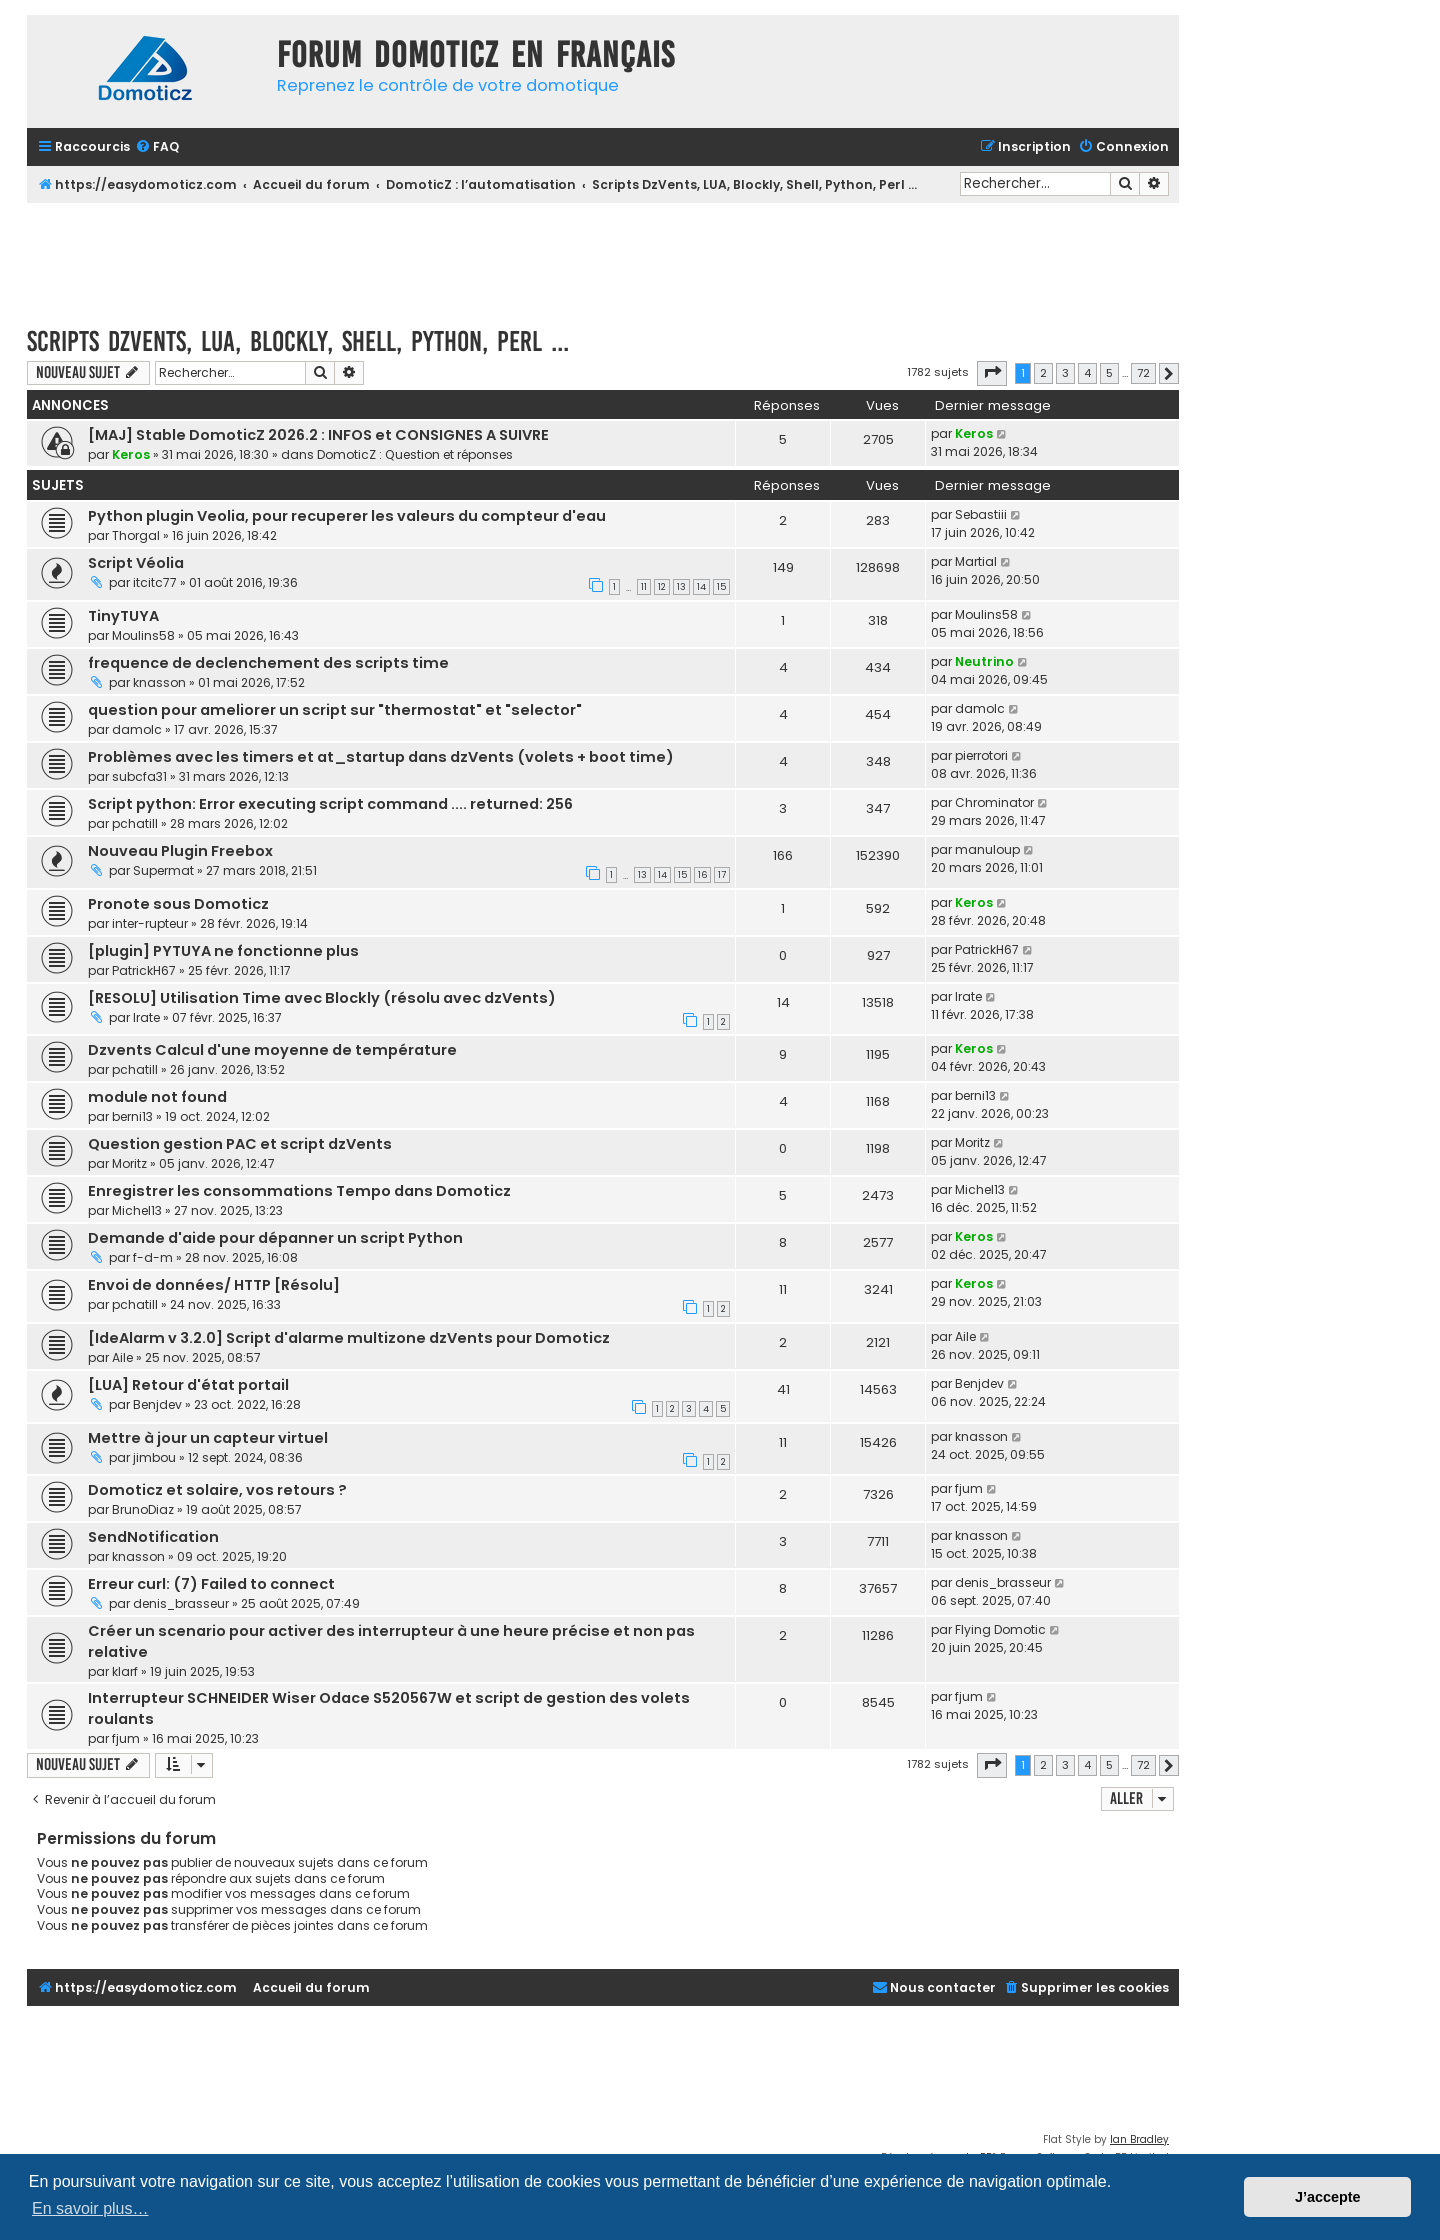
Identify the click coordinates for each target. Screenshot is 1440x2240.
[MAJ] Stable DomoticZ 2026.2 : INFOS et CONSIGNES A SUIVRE (318, 435)
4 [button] (1087, 373)
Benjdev (157, 1404)
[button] (992, 373)
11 (644, 587)
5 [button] (1109, 373)
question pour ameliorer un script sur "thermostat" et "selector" (335, 710)
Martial (976, 561)
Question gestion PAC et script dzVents (240, 1144)
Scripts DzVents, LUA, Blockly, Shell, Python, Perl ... (298, 341)
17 (722, 875)
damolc (137, 729)
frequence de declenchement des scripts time (268, 663)
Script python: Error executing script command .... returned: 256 (330, 804)
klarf (125, 1671)
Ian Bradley (1139, 2139)
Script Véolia (136, 563)
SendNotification (153, 1537)
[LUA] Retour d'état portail (188, 1385)
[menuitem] (157, 147)
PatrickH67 (144, 970)
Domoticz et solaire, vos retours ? (217, 1490)
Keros (131, 454)
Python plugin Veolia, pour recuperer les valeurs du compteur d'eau (347, 516)
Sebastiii (981, 514)
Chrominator (994, 802)
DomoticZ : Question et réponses (415, 454)
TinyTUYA (123, 616)
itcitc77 (155, 582)
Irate (146, 1017)
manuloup (987, 849)
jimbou (154, 1457)
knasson (159, 682)
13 (681, 587)
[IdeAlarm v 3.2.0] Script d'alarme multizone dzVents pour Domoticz (349, 1338)
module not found (157, 1097)
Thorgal (136, 535)
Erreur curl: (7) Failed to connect (211, 1584)
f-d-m (153, 1257)
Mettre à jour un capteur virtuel (208, 1438)
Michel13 (137, 1210)
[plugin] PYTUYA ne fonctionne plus (223, 951)
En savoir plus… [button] (90, 2208)
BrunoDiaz (143, 1509)
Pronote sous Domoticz (178, 904)
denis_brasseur (181, 1603)
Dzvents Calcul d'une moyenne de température (272, 1050)
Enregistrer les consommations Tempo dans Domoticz (299, 1191)
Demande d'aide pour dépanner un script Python (275, 1238)
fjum (969, 1488)
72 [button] (1143, 373)
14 (701, 587)
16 (702, 875)
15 (721, 587)
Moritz (129, 1163)
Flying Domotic (1000, 1629)
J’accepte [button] (1328, 2197)
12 (662, 587)
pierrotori (981, 755)
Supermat (163, 870)
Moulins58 (143, 635)
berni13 (132, 1116)
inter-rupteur (150, 923)
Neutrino (984, 661)
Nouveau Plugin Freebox (180, 851)
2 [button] (1043, 373)
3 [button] (1065, 373)
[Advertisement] (603, 258)
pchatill (135, 823)
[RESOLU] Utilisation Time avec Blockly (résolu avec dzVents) (322, 998)
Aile (122, 1357)
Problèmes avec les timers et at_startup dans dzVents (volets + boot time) (381, 757)
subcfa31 (139, 776)
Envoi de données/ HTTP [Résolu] (214, 1285)
